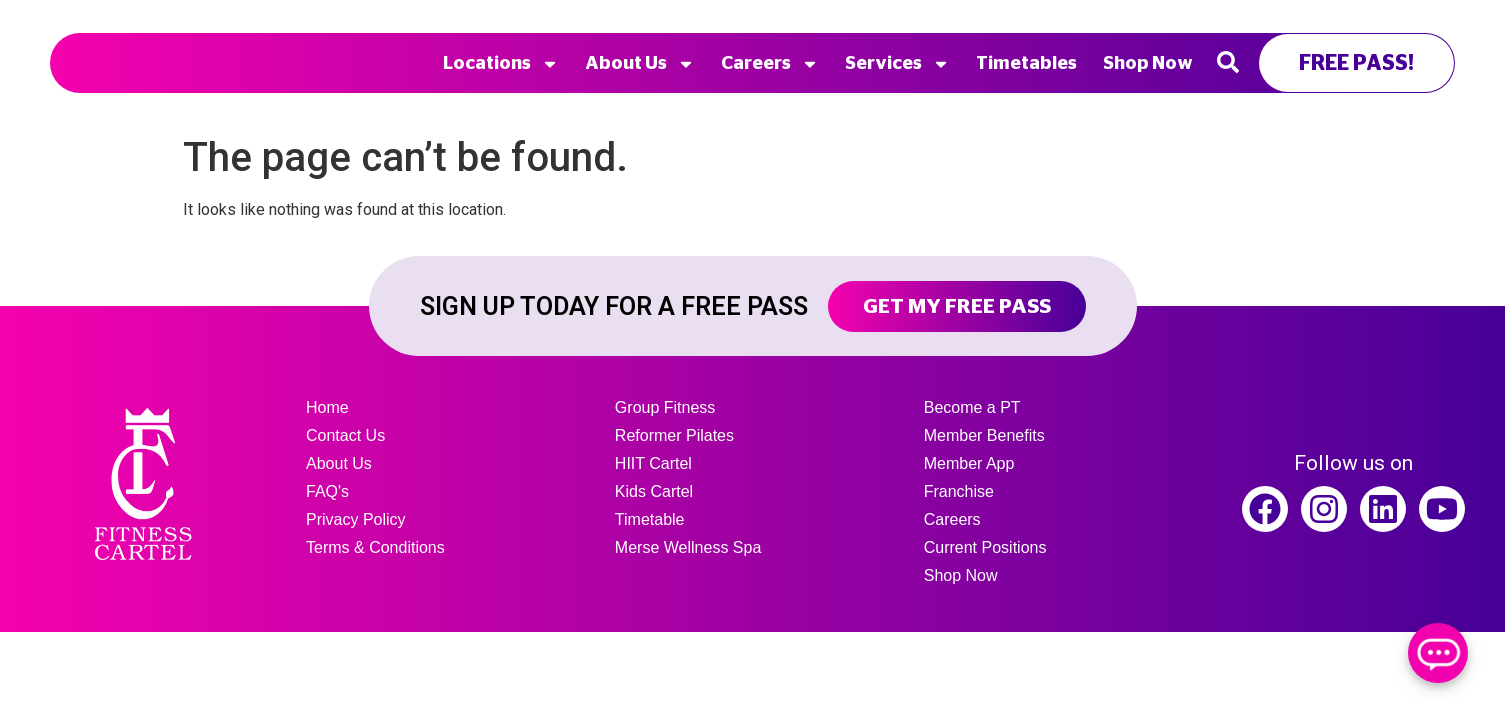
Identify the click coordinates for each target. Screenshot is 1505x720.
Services (897, 64)
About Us (640, 64)
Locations (501, 64)
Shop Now (1148, 64)
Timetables (1026, 64)
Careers (770, 64)
